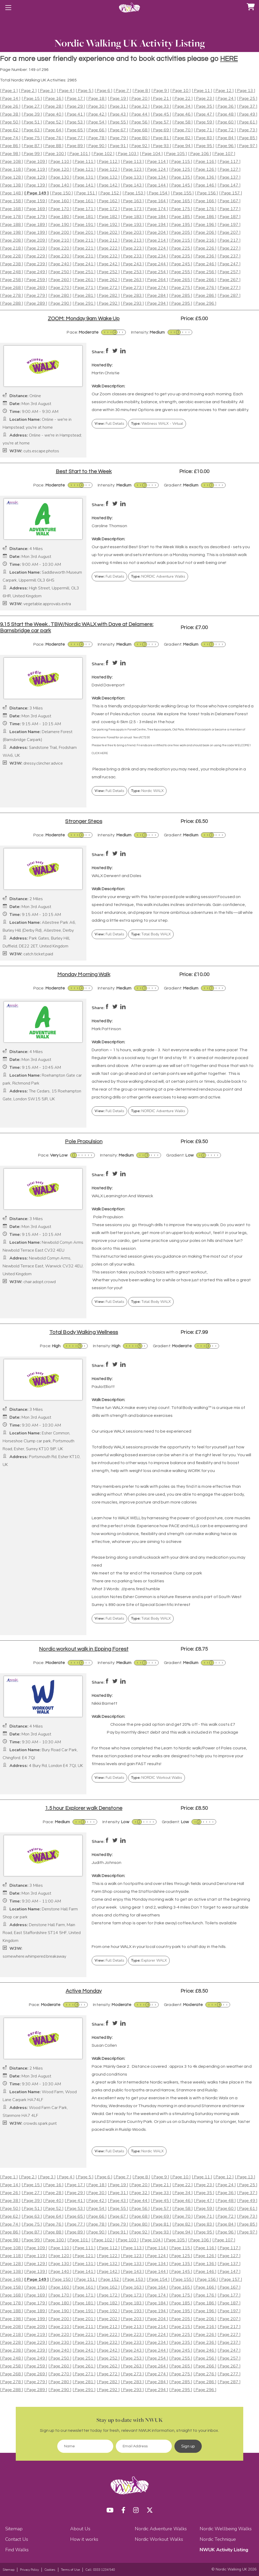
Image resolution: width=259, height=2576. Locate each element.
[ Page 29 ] (75, 106)
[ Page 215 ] (180, 240)
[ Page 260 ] (59, 279)
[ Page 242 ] (108, 264)
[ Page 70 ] (182, 130)
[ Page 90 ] (96, 145)
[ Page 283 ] (132, 295)
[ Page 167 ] (229, 201)
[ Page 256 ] (204, 271)
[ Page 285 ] (180, 295)
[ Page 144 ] (156, 185)
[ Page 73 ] (247, 130)
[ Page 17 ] (75, 98)
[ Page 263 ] (132, 279)
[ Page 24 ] (225, 98)
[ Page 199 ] (35, 232)
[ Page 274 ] (156, 287)
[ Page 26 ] (10, 106)
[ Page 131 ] (84, 177)
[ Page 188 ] (11, 224)
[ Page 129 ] (35, 177)
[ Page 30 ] (96, 106)
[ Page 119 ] (35, 169)
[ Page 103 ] (127, 153)
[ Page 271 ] (84, 287)
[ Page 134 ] (156, 177)
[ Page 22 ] (182, 98)
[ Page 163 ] (132, 201)
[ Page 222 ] (108, 248)
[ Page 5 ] (85, 90)
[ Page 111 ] (84, 161)
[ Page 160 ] (59, 201)
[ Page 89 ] (75, 145)
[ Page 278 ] (11, 295)
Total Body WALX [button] (151, 934)
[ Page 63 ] (32, 130)
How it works (84, 2539)
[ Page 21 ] (161, 98)
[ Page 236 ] (204, 256)
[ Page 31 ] (118, 106)
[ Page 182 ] (108, 216)
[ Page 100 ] (54, 153)
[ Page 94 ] (182, 145)
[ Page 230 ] (59, 256)
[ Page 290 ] (59, 303)
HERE (229, 59)
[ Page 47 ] (204, 114)
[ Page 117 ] (229, 161)
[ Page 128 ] (11, 177)
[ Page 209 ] (35, 240)
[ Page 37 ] (247, 106)
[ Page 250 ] (59, 271)
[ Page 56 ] (139, 122)
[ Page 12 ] (223, 90)
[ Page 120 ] (59, 169)
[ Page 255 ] (180, 271)
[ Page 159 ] (35, 201)
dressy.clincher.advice (43, 763)
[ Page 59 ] (204, 122)
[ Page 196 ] (204, 224)
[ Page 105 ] (175, 153)
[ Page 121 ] (84, 169)
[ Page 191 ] (84, 224)
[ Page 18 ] (96, 98)
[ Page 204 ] (156, 232)
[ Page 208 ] (11, 240)
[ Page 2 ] (28, 90)
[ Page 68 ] (139, 130)
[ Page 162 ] (108, 201)
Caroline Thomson (109, 526)
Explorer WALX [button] (149, 1960)
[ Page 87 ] (32, 145)
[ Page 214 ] (156, 240)
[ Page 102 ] (103, 153)
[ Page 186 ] (204, 216)
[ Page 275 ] (180, 287)
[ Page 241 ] (84, 264)
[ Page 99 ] (32, 153)
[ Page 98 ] (10, 153)
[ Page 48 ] (225, 114)
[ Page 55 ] (118, 122)
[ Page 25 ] (247, 98)
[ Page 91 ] (118, 145)
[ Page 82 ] (182, 138)
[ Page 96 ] (225, 145)
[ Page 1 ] (9, 90)
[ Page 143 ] (132, 185)
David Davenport (108, 685)
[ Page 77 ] (75, 138)
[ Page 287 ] (229, 295)
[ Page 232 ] (108, 256)
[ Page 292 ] (108, 303)
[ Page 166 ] (204, 201)
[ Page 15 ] (32, 98)
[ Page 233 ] (132, 256)
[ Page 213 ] (132, 240)
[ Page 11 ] (202, 90)
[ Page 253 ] (132, 271)
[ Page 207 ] (229, 232)
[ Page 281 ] (84, 295)
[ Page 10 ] (180, 90)
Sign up (188, 2446)
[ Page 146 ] (204, 185)
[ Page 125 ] (180, 169)
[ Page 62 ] (10, 130)
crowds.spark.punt (40, 2123)
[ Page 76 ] (53, 138)
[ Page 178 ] (11, 216)
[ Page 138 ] (11, 185)
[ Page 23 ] (204, 98)
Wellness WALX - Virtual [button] (157, 423)
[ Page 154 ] (158, 193)
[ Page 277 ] (229, 287)
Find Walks (17, 2550)
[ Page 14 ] (10, 98)
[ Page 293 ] (132, 303)
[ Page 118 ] (11, 169)
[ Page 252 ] (108, 271)
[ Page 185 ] (180, 216)
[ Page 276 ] (204, 287)
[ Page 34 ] (182, 106)
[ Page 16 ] (53, 98)
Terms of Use (70, 2570)
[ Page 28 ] (53, 106)
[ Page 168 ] (11, 208)
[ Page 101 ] (78, 153)
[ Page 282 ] (108, 295)
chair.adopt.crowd (39, 1281)
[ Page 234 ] (156, 256)
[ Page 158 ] (11, 201)
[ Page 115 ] (180, 161)
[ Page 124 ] (156, 169)
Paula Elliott (103, 1387)
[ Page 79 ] (118, 138)
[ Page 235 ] (180, 256)
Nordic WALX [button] (147, 790)
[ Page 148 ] (11, 193)
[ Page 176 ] (204, 208)
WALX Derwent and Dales (116, 876)
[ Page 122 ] (108, 169)
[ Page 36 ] (225, 106)
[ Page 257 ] (229, 271)
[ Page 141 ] (84, 185)
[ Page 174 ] (156, 208)
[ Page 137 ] (229, 177)
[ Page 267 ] (229, 279)
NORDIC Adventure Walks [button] (158, 576)
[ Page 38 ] (10, 114)
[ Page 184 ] (156, 216)
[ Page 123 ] (132, 169)
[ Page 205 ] (180, 232)
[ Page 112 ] (108, 161)
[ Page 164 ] (156, 201)
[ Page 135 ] (180, 177)
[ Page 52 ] (53, 122)
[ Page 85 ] (247, 138)
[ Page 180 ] (59, 216)
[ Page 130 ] (59, 177)
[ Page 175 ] (180, 208)
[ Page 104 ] (151, 153)
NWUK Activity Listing (224, 2550)
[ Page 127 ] (229, 169)
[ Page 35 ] (204, 106)
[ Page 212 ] (108, 240)
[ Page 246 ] (204, 264)
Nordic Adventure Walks (161, 2529)
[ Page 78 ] (96, 138)
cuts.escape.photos (41, 451)
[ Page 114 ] (156, 161)
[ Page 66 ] (96, 130)
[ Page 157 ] (230, 193)
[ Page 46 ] (182, 114)
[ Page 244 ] (156, 264)
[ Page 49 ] (247, 114)
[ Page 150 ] (61, 193)
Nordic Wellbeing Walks (226, 2529)
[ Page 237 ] (229, 256)
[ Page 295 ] (180, 303)
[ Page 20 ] (139, 98)
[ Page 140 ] (59, 185)
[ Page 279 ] (35, 295)
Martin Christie (106, 373)
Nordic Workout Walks (159, 2539)
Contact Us (16, 2539)
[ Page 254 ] (156, 271)
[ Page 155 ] (182, 193)
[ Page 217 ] (229, 240)
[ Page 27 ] (32, 106)
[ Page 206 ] (204, 232)
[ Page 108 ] (11, 161)
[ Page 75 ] (32, 138)
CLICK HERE (100, 753)
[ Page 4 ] (66, 90)
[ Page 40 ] (53, 114)
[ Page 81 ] (161, 138)
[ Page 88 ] (53, 145)
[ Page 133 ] (132, 177)
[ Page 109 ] (35, 161)
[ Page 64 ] (53, 130)
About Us (80, 2529)
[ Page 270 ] (59, 287)
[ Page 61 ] (247, 122)
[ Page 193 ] (132, 224)
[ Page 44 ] (139, 114)
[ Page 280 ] (59, 295)
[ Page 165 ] (180, 201)
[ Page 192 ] (108, 224)
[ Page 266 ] (204, 279)
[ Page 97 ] (247, 145)
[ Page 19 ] (118, 98)
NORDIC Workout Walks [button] (156, 1777)
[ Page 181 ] (84, 216)
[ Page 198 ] (11, 232)
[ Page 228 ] (11, 256)
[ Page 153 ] (134, 193)
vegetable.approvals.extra (47, 604)
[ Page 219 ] (35, 248)
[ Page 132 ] (108, 177)
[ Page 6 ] (103, 90)
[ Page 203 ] (132, 232)
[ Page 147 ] (229, 185)
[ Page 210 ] (59, 240)
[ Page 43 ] (118, 114)
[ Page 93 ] (161, 145)
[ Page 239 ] (35, 264)
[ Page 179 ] (35, 216)
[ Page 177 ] (229, 208)
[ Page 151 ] (85, 193)
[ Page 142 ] (108, 185)
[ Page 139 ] (35, 185)
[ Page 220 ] (59, 248)
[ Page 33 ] (161, 106)
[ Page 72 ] (225, 130)
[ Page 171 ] (84, 208)
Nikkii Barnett (104, 1703)
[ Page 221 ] (84, 248)
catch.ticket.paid (38, 954)
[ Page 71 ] (204, 130)
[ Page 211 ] (84, 240)
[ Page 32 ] (139, 106)
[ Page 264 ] (156, 279)
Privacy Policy (29, 2570)
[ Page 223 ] (132, 248)
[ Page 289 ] (35, 303)
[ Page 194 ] (156, 224)
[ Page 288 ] (11, 303)
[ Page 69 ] (161, 130)
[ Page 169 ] (35, 208)
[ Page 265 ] (180, 279)
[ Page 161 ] (84, 201)
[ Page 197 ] (229, 224)
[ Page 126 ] (204, 169)
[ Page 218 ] (11, 248)
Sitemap (14, 2529)
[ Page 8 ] (141, 90)
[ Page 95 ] (204, 145)
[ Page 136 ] (204, 177)
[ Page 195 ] (180, 224)
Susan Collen (104, 2045)
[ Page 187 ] (229, 216)
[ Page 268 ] (11, 287)
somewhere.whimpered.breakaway (34, 1956)
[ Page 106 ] (199, 153)
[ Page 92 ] (139, 145)
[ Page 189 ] (35, 224)
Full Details (109, 423)
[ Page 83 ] (204, 138)
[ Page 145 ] (180, 185)
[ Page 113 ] (132, 161)
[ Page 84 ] (225, 138)
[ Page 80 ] (139, 138)
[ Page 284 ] (156, 295)
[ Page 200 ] (59, 232)
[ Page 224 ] (156, 248)
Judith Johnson (106, 1862)
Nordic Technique (218, 2539)
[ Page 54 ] (96, 122)
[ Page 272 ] (108, 287)
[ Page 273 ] (132, 287)
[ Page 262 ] (108, 279)
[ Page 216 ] (204, 240)
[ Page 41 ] (75, 114)
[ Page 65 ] (75, 130)
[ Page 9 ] (160, 90)
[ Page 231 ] (84, 256)
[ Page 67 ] (118, 130)
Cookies (49, 2570)
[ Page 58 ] (182, 122)
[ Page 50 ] (10, 122)
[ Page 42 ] (96, 114)
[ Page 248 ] (11, 271)
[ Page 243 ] (132, 264)
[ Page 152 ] (109, 193)
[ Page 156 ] (206, 193)
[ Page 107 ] (223, 153)
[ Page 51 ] (32, 122)
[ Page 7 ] (122, 90)
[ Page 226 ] (204, 248)
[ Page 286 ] (204, 295)
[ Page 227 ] (229, 248)
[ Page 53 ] (75, 122)
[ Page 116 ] (204, 161)
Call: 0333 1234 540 (100, 2570)
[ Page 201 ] (84, 232)
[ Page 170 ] (59, 208)
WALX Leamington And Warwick (122, 1196)
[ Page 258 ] (11, 279)
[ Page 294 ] (156, 303)
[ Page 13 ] (245, 90)
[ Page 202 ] (108, 232)
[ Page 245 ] (180, 264)
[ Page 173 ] (132, 208)
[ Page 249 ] (35, 271)
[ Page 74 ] (10, 138)
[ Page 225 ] (180, 248)
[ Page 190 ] (59, 224)
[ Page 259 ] (35, 279)
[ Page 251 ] (84, 271)
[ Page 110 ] (59, 161)
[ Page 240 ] (59, 264)
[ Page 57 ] (161, 122)
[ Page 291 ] (84, 303)
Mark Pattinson (106, 1029)
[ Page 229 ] (35, 256)
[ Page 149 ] (36, 193)
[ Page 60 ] (225, 122)
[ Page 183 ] (132, 216)
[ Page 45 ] (161, 114)
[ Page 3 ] (47, 90)
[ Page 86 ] (10, 145)
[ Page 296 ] (204, 303)
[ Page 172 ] (108, 208)
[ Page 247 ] (229, 264)
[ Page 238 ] (11, 264)
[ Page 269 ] (35, 287)
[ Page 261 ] (84, 279)
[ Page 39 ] (32, 114)
